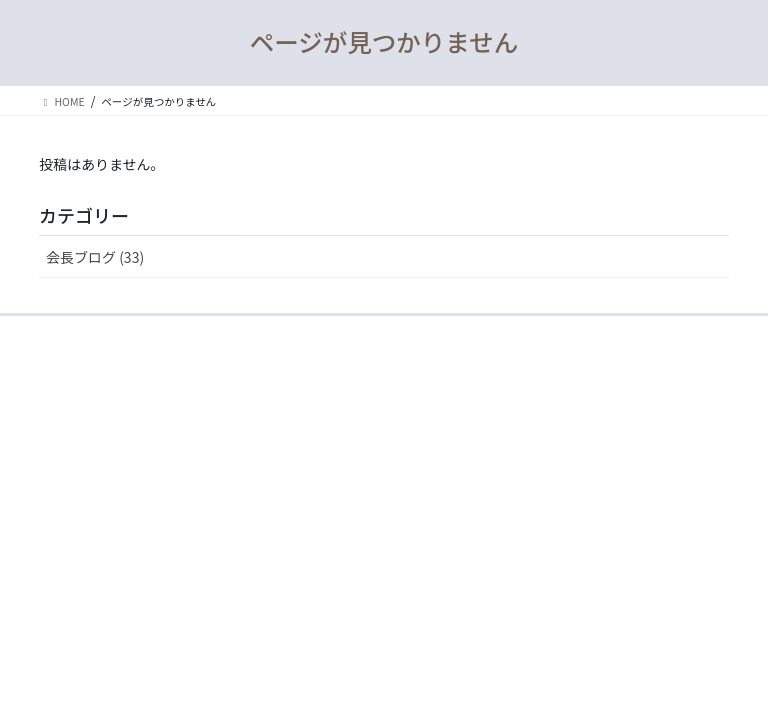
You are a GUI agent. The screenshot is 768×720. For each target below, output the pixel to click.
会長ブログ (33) (95, 257)
